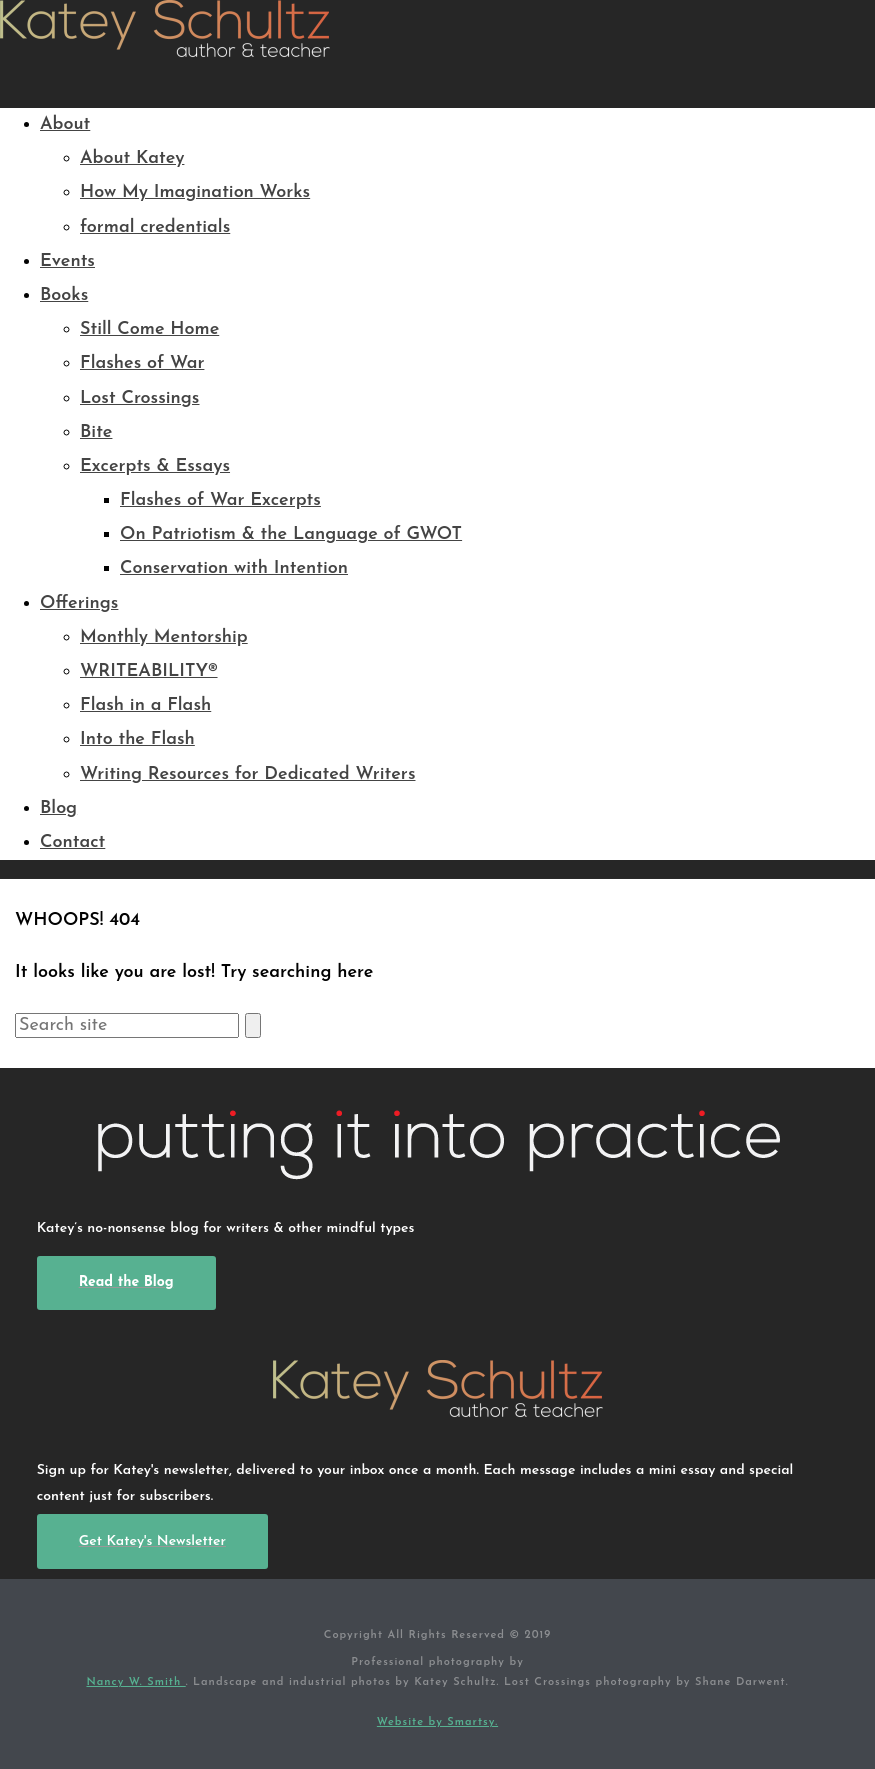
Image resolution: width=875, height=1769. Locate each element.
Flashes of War (142, 363)
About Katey (132, 158)
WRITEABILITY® (149, 671)
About (65, 124)
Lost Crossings (140, 398)
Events (67, 261)
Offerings (79, 603)
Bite (96, 432)
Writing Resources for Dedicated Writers (248, 774)
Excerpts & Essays (155, 466)
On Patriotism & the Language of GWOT (291, 534)
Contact (72, 842)
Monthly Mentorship (164, 637)
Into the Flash (137, 739)
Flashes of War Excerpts (220, 500)
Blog (58, 808)
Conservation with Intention (234, 568)
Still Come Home (149, 329)
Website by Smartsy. (437, 1722)
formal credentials (155, 227)
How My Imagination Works (195, 192)
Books (64, 295)
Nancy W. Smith (135, 1682)
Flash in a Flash (145, 705)
